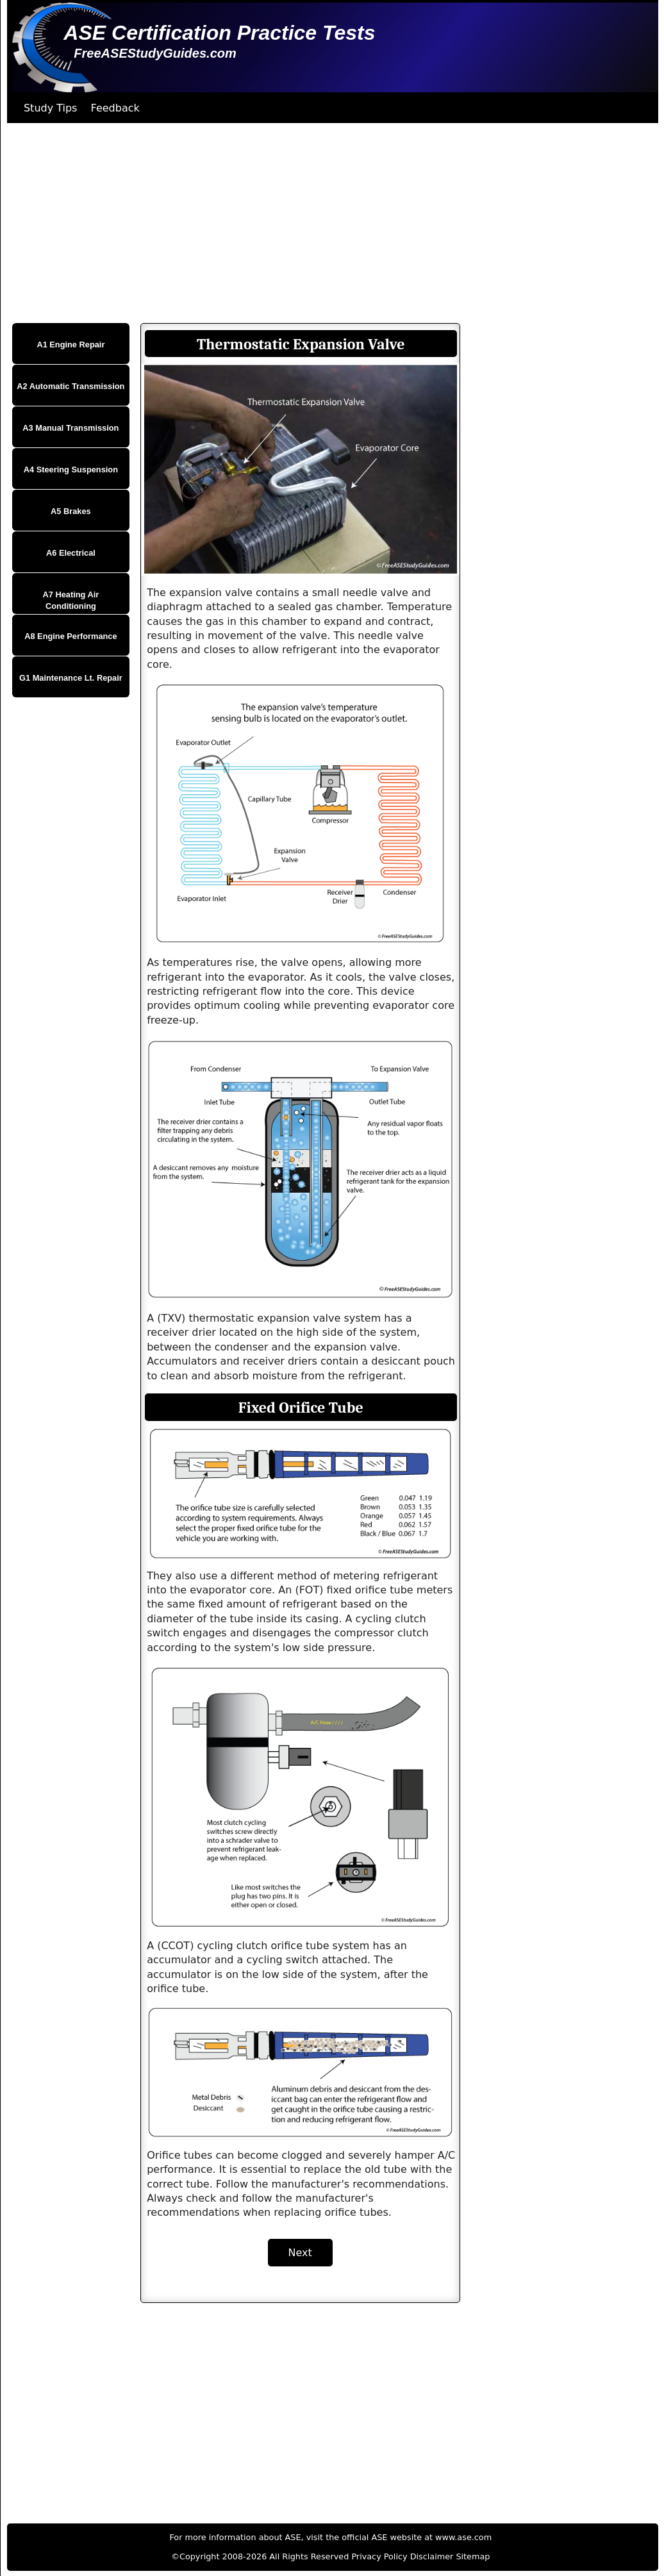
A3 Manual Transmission (70, 428)
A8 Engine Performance (70, 636)
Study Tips (51, 108)
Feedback (115, 108)
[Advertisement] (329, 223)
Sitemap (473, 2556)
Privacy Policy (379, 2556)
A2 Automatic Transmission (70, 386)
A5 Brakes (71, 511)
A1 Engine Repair (70, 344)
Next (300, 2253)
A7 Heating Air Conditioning (71, 600)
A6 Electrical (70, 553)
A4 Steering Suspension (71, 469)
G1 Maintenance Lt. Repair (70, 678)
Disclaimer (432, 2556)
